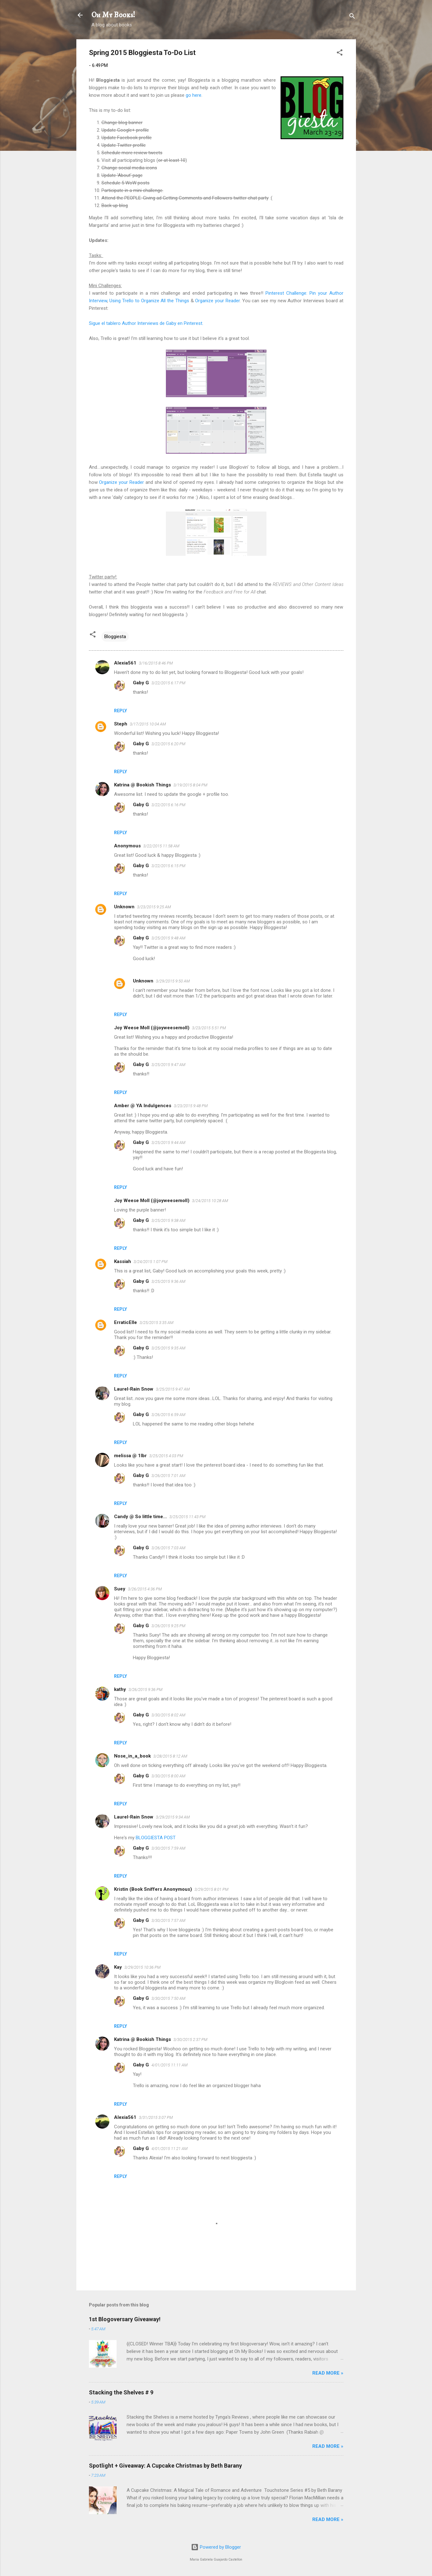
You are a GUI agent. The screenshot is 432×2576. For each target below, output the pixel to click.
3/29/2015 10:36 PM (142, 1967)
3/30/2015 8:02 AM (168, 1715)
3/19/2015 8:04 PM (190, 785)
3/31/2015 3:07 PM (156, 2117)
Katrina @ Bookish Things (142, 785)
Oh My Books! (113, 15)
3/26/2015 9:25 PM (168, 1625)
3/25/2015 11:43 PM (187, 1516)
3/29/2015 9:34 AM (173, 1817)
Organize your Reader (217, 301)
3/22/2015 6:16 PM (168, 804)
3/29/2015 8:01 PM (211, 1889)
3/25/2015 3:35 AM (156, 1322)
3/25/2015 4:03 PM (166, 1455)
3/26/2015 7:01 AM (168, 1475)
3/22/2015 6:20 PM (168, 743)
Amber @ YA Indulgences (142, 1105)
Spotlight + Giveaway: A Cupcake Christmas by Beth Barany (165, 2465)
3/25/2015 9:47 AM (168, 1064)
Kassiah (122, 1261)
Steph (120, 724)
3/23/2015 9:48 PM (191, 1105)
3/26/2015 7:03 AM (168, 1547)
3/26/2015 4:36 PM (145, 1589)
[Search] (352, 17)
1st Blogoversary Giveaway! (125, 2319)
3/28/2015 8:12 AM (170, 1756)
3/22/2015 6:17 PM (168, 683)
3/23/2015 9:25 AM (154, 907)
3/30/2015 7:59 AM (168, 1848)
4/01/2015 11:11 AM (169, 2065)
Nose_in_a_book (132, 1756)
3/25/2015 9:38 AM (168, 1220)
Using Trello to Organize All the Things (149, 301)
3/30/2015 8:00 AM (168, 1776)
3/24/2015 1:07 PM (150, 1261)
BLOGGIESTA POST (156, 1837)
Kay (118, 1967)
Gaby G (141, 683)
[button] (339, 53)
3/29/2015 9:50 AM (173, 981)
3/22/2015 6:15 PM (168, 865)
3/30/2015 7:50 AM (168, 1998)
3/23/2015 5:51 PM (209, 1027)
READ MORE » (327, 2373)
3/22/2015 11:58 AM (161, 846)
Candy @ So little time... (140, 1516)
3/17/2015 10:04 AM (148, 724)
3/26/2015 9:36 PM (145, 1689)
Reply (120, 710)
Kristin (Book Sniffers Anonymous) (153, 1889)
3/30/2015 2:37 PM (190, 2039)
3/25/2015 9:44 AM (168, 1142)
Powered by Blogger (216, 2547)
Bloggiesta (115, 636)
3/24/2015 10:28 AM (210, 1200)
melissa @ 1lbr (130, 1455)
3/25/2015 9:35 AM (168, 1348)
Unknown (124, 907)
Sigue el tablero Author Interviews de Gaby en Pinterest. (146, 323)
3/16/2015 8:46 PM (156, 663)
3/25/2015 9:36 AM (168, 1281)
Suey (119, 1589)
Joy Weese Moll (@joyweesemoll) (151, 1028)
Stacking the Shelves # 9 (121, 2392)
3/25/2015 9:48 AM (168, 938)
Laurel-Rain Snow (133, 1389)
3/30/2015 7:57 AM (168, 1920)
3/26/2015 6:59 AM (168, 1414)
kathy (120, 1689)
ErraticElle (125, 1322)
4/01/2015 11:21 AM (169, 2148)
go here (193, 95)
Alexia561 (125, 663)
